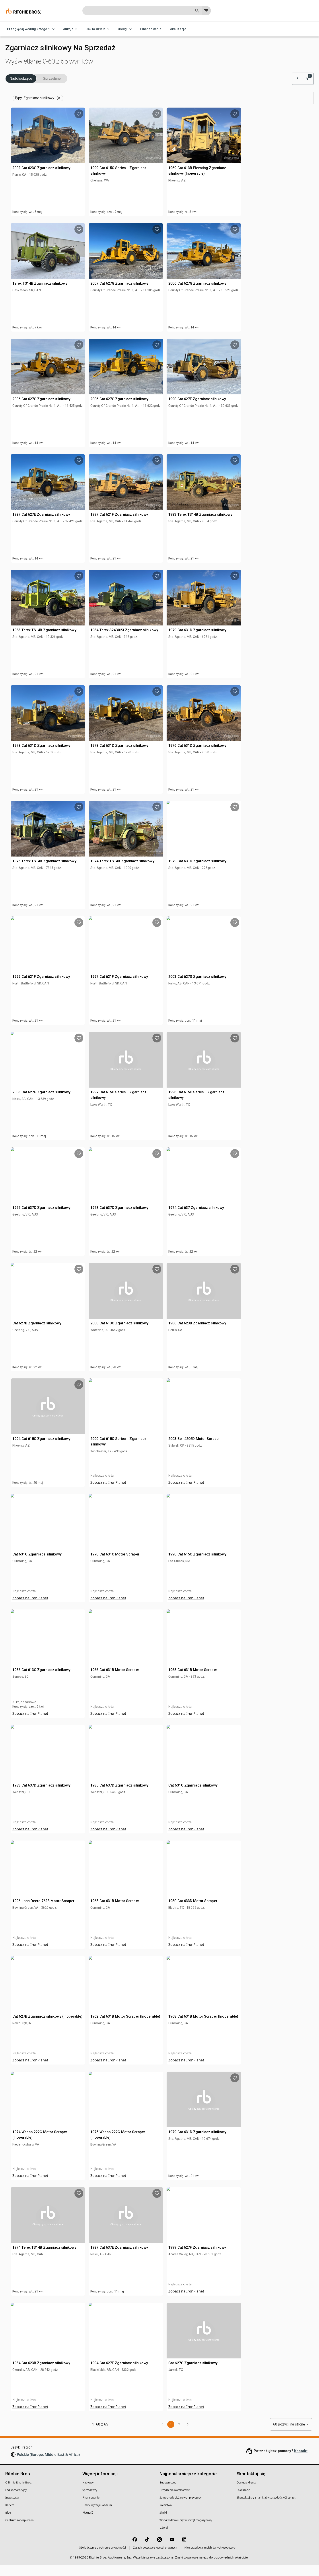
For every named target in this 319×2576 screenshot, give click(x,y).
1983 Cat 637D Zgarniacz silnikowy (119, 1795)
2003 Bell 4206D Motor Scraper (268, 1448)
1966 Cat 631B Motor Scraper (190, 1679)
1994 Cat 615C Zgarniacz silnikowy (119, 1448)
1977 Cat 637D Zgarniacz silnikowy (119, 1217)
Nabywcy (87, 2493)
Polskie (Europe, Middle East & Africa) (48, 2465)
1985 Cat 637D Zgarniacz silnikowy (195, 1795)
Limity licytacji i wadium (97, 2516)
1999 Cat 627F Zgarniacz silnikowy (271, 2257)
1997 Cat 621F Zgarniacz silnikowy (195, 524)
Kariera (9, 2516)
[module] (238, 72)
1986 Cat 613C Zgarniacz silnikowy (119, 1679)
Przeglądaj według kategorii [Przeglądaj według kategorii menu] (31, 29)
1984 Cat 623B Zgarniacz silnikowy (119, 2373)
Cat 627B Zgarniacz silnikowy (114, 1333)
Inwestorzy (12, 2508)
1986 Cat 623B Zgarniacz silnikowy (272, 1333)
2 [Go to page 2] (214, 2435)
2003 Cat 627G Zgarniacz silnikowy (272, 986)
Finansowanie (150, 29)
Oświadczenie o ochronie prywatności (102, 2559)
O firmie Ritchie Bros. (18, 2493)
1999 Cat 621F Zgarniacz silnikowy (119, 986)
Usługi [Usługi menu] (125, 29)
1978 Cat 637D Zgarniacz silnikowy (195, 1217)
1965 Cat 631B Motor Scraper (190, 1910)
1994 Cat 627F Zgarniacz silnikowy (195, 2373)
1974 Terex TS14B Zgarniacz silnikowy (198, 871)
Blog (8, 2524)
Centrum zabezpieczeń (19, 2531)
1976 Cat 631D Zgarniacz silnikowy (272, 755)
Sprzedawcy (89, 2501)
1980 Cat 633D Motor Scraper (267, 1910)
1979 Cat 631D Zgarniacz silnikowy (272, 640)
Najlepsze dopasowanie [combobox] (286, 72)
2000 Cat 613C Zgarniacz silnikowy (195, 1333)
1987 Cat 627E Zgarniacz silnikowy (119, 524)
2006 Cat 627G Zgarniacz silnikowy (272, 293)
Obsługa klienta (246, 2493)
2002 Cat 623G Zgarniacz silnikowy (119, 178)
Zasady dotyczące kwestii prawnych (155, 2559)
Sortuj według (275, 65)
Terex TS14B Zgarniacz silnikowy (117, 293)
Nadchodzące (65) (23, 82)
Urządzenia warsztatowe (175, 2501)
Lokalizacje (177, 29)
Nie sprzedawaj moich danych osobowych (210, 2559)
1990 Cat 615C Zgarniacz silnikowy (272, 1564)
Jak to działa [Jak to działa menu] (98, 29)
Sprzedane (60, 82)
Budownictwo (168, 2493)
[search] (72, 341)
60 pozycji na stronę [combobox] (289, 2435)
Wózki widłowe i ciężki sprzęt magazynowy (186, 2531)
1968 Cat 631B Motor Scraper (267, 1679)
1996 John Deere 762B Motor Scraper (121, 1910)
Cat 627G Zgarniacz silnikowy (267, 2373)
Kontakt (300, 2462)
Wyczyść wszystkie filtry (205, 88)
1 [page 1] (206, 2435)
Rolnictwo (166, 2516)
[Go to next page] (223, 2435)
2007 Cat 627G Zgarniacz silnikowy (195, 293)
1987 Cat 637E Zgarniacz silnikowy (195, 2257)
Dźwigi (164, 2539)
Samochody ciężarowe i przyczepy (181, 2508)
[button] (41, 101)
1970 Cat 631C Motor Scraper (190, 1564)
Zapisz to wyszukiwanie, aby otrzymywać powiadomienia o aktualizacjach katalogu (201, 100)
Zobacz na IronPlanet (184, 1493)
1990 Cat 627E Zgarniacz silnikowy (271, 409)
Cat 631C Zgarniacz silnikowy (114, 1564)
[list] (253, 72)
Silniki (163, 2524)
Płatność (87, 2524)
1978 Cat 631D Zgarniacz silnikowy (119, 755)
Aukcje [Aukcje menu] (70, 29)
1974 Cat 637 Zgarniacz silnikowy (270, 1217)
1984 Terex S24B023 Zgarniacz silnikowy (200, 640)
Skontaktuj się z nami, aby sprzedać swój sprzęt (266, 2508)
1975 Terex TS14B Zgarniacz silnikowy (122, 871)
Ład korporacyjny (16, 2501)
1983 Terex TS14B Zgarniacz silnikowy (275, 524)
